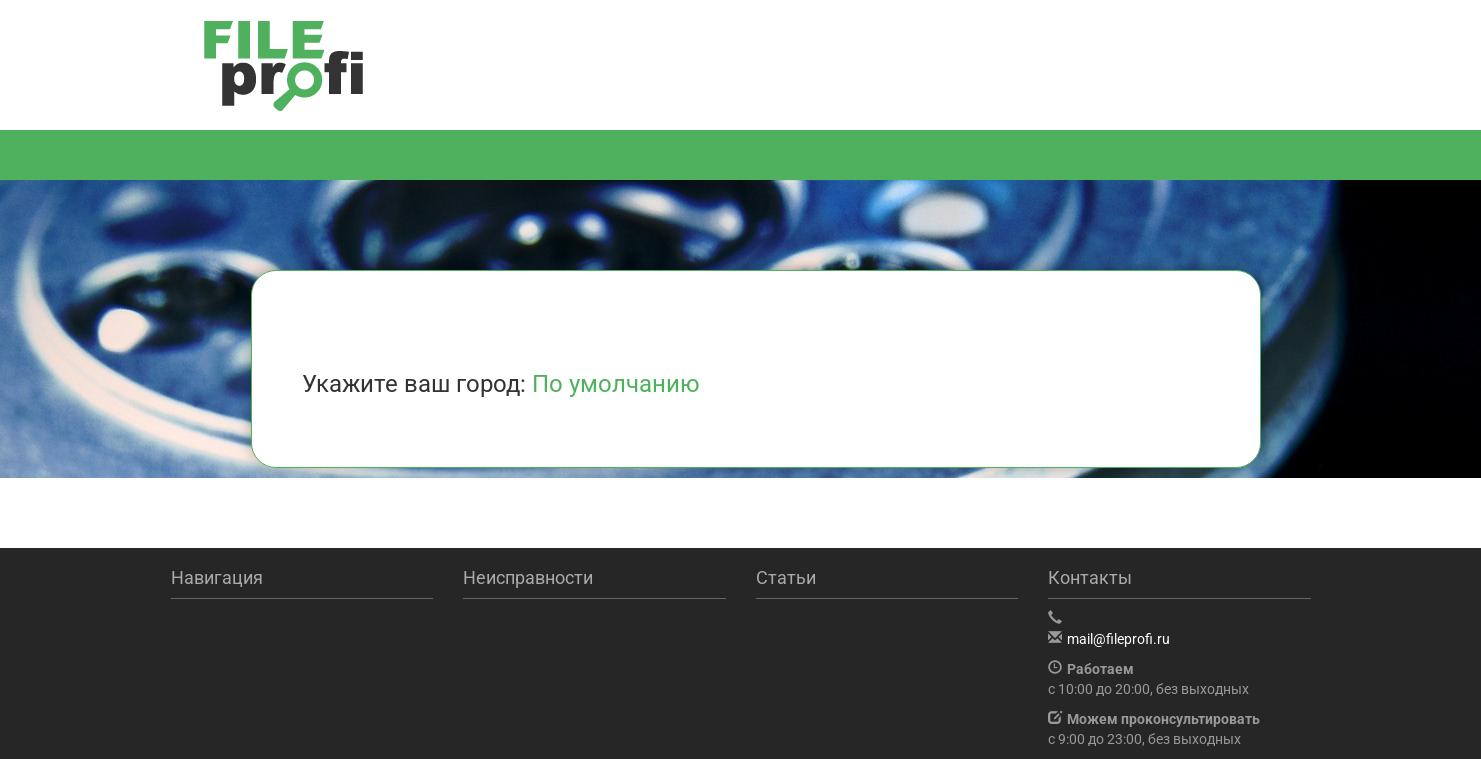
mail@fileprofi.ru (1118, 639)
